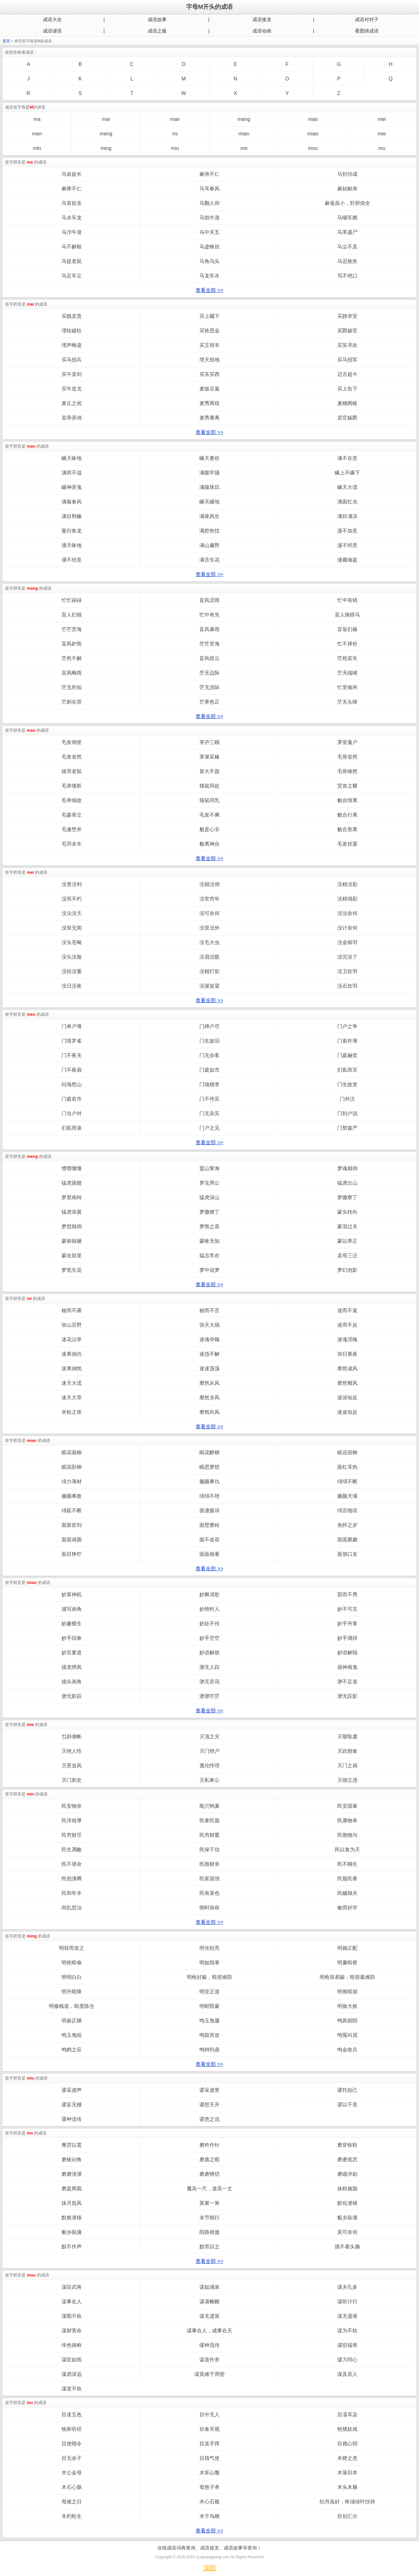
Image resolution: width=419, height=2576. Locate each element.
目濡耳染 (347, 2414)
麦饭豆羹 (209, 388)
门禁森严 (347, 1128)
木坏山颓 (209, 2472)
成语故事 (157, 19)
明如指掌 (209, 1962)
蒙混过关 (347, 1226)
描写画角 (72, 1609)
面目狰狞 (72, 1554)
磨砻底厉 (347, 2159)
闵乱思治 (72, 1907)
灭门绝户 (209, 1751)
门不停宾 (209, 1099)
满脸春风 (72, 501)
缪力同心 (347, 2359)
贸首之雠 (347, 785)
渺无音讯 (209, 1681)
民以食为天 (347, 1849)
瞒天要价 (209, 458)
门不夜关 (72, 1055)
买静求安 (347, 316)
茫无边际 (209, 672)
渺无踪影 (347, 1696)
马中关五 (209, 232)
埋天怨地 (209, 359)
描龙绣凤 (72, 1667)
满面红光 (347, 501)
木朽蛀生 (72, 2516)
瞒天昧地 (72, 458)
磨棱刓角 (72, 2159)
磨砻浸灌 (72, 2174)
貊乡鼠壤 (347, 2217)
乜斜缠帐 (72, 1736)
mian (244, 133)
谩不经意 (72, 559)
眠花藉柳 (72, 1452)
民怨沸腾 (72, 1878)
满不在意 (347, 458)
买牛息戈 (72, 388)
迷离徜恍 (72, 1368)
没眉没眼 (209, 957)
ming (106, 148)
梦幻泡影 (347, 1270)
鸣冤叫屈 (347, 2035)
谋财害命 (72, 2330)
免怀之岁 (347, 1525)
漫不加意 (347, 530)
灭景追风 (72, 1765)
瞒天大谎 (347, 487)
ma (36, 119)
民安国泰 (347, 1806)
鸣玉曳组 (72, 2035)
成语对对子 (367, 19)
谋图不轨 (72, 2316)
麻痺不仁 (72, 188)
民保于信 (209, 1849)
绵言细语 (347, 1510)
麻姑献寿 (347, 188)
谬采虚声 (72, 2090)
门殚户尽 (209, 1026)
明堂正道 (209, 1991)
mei (382, 119)
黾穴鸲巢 (209, 1806)
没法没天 (72, 913)
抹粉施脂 (347, 2188)
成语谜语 (52, 30)
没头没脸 (72, 957)
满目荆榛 (72, 516)
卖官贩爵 (347, 417)
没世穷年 (209, 898)
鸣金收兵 (347, 2049)
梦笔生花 (72, 1270)
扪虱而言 (347, 1070)
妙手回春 (72, 1638)
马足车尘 (72, 275)
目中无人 (209, 2414)
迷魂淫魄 (347, 1339)
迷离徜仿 (72, 1354)
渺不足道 (347, 1681)
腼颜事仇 (209, 1481)
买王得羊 (209, 345)
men (37, 133)
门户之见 (209, 1128)
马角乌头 (209, 261)
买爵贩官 (347, 330)
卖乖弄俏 (72, 417)
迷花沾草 (72, 1339)
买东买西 (209, 374)
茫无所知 (72, 687)
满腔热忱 (209, 530)
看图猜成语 (367, 30)
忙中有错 (347, 600)
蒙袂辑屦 (72, 1241)
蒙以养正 (347, 1241)
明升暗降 (72, 1991)
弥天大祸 (209, 1325)
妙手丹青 (347, 1623)
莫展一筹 (209, 2203)
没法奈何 (347, 913)
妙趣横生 (72, 1623)
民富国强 (209, 1878)
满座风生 (209, 516)
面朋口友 (347, 1554)
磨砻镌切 (209, 2174)
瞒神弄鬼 (72, 487)
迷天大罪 (72, 1397)
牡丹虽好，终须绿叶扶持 (347, 2501)
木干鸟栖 (209, 2516)
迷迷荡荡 (209, 1368)
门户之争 (347, 1026)
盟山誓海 (209, 1168)
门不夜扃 (72, 1070)
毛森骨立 (72, 815)
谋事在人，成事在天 (209, 2330)
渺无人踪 (209, 1667)
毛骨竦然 (347, 771)
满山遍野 (209, 545)
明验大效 (347, 2006)
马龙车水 (209, 275)
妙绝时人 (209, 1609)
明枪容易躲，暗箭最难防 (347, 1977)
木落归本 (347, 2472)
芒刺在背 (72, 702)
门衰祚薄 (347, 1041)
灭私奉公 (209, 1780)
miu (175, 148)
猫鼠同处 (209, 785)
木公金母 (72, 2472)
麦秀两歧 (209, 403)
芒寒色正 (209, 702)
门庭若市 (72, 1099)
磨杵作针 (209, 2145)
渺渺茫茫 (209, 1696)
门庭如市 (209, 1070)
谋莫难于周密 (209, 2374)
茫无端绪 (347, 672)
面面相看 (209, 1554)
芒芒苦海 (72, 629)
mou (313, 148)
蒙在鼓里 (72, 1255)
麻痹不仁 (209, 174)
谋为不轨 (347, 2330)
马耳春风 (209, 188)
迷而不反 (347, 1325)
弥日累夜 (347, 1354)
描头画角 (72, 1681)
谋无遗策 (209, 2316)
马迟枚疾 (347, 261)
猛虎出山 (347, 1183)
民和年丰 (72, 1893)
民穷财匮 (209, 1835)
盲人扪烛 (72, 614)
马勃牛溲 (209, 217)
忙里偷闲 (347, 687)
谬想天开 (209, 2104)
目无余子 (72, 2458)
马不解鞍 (72, 246)
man (175, 119)
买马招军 (347, 359)
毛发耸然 (72, 756)
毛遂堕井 (72, 829)
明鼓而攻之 (71, 1948)
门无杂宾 (209, 1113)
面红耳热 (347, 1467)
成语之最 (157, 30)
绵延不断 (72, 1510)
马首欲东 (72, 203)
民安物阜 (72, 1806)
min (37, 148)
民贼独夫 (347, 1893)
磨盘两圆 (72, 2188)
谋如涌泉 (209, 2287)
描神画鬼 (347, 1667)
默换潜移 (72, 2217)
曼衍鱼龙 (72, 530)
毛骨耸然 (347, 756)
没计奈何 (347, 928)
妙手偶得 (347, 1638)
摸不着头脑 (347, 2246)
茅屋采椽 (209, 756)
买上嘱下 (209, 316)
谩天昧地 (72, 545)
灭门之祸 (347, 1765)
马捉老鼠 (72, 261)
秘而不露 (72, 1310)
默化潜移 (347, 2203)
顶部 (209, 2567)
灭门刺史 (72, 1780)
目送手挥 (209, 2443)
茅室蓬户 (347, 742)
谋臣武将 (72, 2287)
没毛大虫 (209, 942)
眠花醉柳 (209, 1452)
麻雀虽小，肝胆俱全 (347, 203)
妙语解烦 (209, 1652)
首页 (6, 41)
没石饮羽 (347, 986)
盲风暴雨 (209, 629)
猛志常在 (209, 1255)
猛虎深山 (209, 1197)
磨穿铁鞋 (347, 2145)
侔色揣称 (72, 2345)
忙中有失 (209, 614)
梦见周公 (209, 1183)
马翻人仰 (209, 203)
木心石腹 (209, 2501)
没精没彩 (347, 884)
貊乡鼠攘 (72, 2232)
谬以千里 (347, 2104)
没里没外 (209, 928)
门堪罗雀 (72, 1041)
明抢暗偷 (72, 1962)
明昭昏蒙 (209, 2006)
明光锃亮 (209, 1948)
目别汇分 (347, 2516)
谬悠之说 (209, 2119)
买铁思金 (209, 330)
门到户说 (347, 1113)
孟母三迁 (347, 1255)
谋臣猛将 (347, 2345)
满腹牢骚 (209, 472)
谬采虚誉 (209, 2090)
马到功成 (347, 174)
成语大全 (52, 19)
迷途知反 (347, 1412)
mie (382, 133)
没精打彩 (209, 971)
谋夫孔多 (347, 2287)
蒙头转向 (347, 1212)
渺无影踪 (72, 1696)
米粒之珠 (72, 1412)
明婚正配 (347, 1948)
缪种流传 (209, 2345)
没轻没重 (72, 971)
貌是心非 (209, 829)
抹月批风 (72, 2203)
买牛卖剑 (72, 374)
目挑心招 (347, 2443)
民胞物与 (347, 1835)
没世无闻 (72, 928)
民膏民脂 (209, 1820)
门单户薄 (72, 1026)
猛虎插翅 (72, 1183)
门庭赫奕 (347, 1055)
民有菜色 (209, 1893)
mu (381, 148)
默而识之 (209, 2246)
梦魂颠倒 (347, 1168)
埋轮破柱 (72, 330)
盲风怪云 (209, 658)
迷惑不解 (209, 1354)
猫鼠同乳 (209, 800)
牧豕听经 (72, 2429)
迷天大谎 (72, 1383)
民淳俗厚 (72, 1820)
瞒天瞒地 (209, 501)
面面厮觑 (347, 1539)
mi (175, 133)
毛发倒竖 (72, 742)
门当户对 (72, 1113)
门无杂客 (209, 1055)
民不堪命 (72, 1864)
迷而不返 (347, 1310)
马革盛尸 (347, 232)
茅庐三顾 (209, 742)
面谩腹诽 (209, 1510)
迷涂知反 (347, 1397)
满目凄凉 (347, 516)
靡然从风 (209, 1383)
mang (244, 119)
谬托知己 (347, 2090)
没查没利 (72, 884)
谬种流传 (72, 2119)
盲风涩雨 (209, 600)
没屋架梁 (209, 986)
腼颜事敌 (72, 1496)
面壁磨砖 (209, 1525)
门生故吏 (347, 1084)
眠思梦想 (209, 1467)
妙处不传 (209, 1623)
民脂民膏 (347, 1878)
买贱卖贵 (72, 316)
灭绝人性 (72, 1751)
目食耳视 (209, 2429)
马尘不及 (347, 246)
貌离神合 (209, 844)
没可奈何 (209, 913)
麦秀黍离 (209, 417)
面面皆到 (72, 1525)
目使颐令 (72, 2443)
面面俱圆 (72, 1539)
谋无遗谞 (347, 2316)
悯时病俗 (209, 1907)
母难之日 (72, 2501)
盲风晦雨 (72, 672)
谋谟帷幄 (209, 2301)
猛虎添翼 (72, 1212)
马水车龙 (72, 217)
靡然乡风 (209, 1397)
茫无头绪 (347, 702)
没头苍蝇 (72, 942)
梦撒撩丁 (209, 1212)
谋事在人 (72, 2301)
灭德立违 (347, 1780)
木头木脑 (347, 2487)
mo (243, 148)
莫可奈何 (347, 2232)
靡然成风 (347, 1368)
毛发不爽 (209, 815)
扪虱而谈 (72, 1128)
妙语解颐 (347, 1652)
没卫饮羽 (347, 971)
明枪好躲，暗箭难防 (209, 1977)
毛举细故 (72, 800)
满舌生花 (209, 559)
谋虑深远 (72, 2374)
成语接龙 (261, 19)
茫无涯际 (209, 687)
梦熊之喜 (209, 1226)
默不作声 (72, 2246)
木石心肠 (72, 2487)
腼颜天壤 (347, 1496)
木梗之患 (347, 2458)
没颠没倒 (209, 884)
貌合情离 (347, 800)
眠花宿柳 (347, 1452)
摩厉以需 (72, 2145)
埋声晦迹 (72, 345)
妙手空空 (209, 1638)
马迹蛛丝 (209, 246)
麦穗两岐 (347, 403)
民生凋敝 (72, 1849)
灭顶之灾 (209, 1736)
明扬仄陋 (72, 2020)
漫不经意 (347, 545)
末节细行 (209, 2217)
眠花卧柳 (72, 1467)
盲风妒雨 (72, 643)
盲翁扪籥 (347, 629)
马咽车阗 (347, 217)
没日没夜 (72, 986)
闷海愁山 (72, 1084)
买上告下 (347, 388)
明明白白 (72, 1977)
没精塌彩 (347, 898)
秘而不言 (209, 1310)
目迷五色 (72, 2414)
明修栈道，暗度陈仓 (71, 2006)
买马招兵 (72, 359)
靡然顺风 (347, 1383)
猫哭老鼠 (72, 771)
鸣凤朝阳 (347, 2020)
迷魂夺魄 (209, 1339)
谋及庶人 (347, 2374)
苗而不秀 (347, 1594)
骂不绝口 (347, 275)
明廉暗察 (347, 1962)
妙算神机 (72, 1594)
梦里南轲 (72, 1197)
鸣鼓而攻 (209, 2035)
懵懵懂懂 (72, 1168)
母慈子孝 (209, 2487)
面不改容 (209, 1539)
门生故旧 (209, 1041)
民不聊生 (347, 1864)
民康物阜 (347, 1820)
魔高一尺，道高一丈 (209, 2188)
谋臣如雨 (72, 2359)
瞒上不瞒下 (347, 472)
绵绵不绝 (209, 1496)
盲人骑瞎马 (347, 614)
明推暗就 (347, 1991)
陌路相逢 (209, 2232)
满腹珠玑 (209, 487)
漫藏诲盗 (347, 559)
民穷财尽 (72, 1835)
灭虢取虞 (347, 1736)
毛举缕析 (72, 785)
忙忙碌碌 (72, 600)
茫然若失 (347, 658)
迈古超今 (347, 374)
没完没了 (347, 957)
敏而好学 (347, 1907)
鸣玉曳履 (209, 2020)
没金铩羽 (347, 942)
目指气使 (209, 2458)
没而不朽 (72, 898)
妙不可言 (347, 1609)
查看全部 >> (209, 290)
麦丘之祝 (72, 403)
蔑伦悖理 (209, 1765)
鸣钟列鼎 (209, 2049)
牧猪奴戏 (347, 2429)
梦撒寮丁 (347, 1197)
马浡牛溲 (72, 232)
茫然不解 (72, 658)
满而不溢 (72, 472)
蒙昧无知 (209, 1241)
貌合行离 (347, 815)
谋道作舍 (209, 2359)
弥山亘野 (72, 1325)
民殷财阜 (209, 1864)
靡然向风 (209, 1412)
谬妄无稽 (72, 2104)
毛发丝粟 (347, 844)
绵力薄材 (72, 1481)
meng (106, 133)
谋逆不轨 (72, 2388)
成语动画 (261, 30)
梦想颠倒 (72, 1226)
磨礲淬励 (347, 2174)
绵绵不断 (347, 1481)
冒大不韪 (209, 771)
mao (313, 119)
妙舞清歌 (209, 1594)
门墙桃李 (209, 1084)
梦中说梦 (209, 1270)
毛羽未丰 (72, 844)
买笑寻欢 (347, 345)
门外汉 (347, 1099)
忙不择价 (347, 643)
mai (106, 119)
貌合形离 (347, 829)
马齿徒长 (72, 174)
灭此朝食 (347, 1751)
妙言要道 (72, 1652)
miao (312, 133)
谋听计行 (347, 2301)
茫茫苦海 (209, 643)
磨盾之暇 (209, 2159)
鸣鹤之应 (72, 2049)
